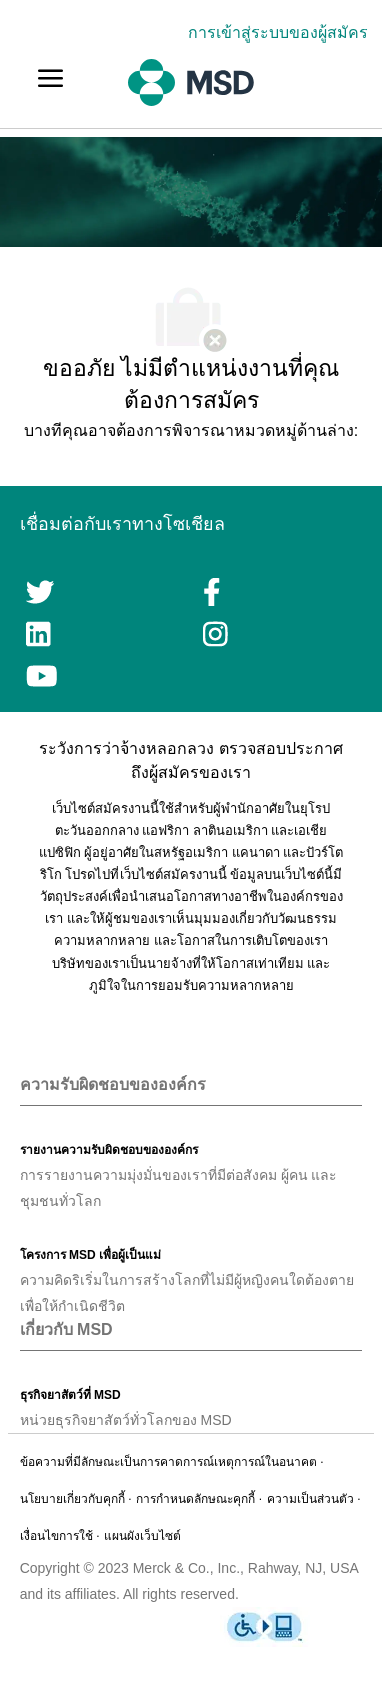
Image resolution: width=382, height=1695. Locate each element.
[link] (283, 32)
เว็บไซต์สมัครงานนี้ (173, 874)
